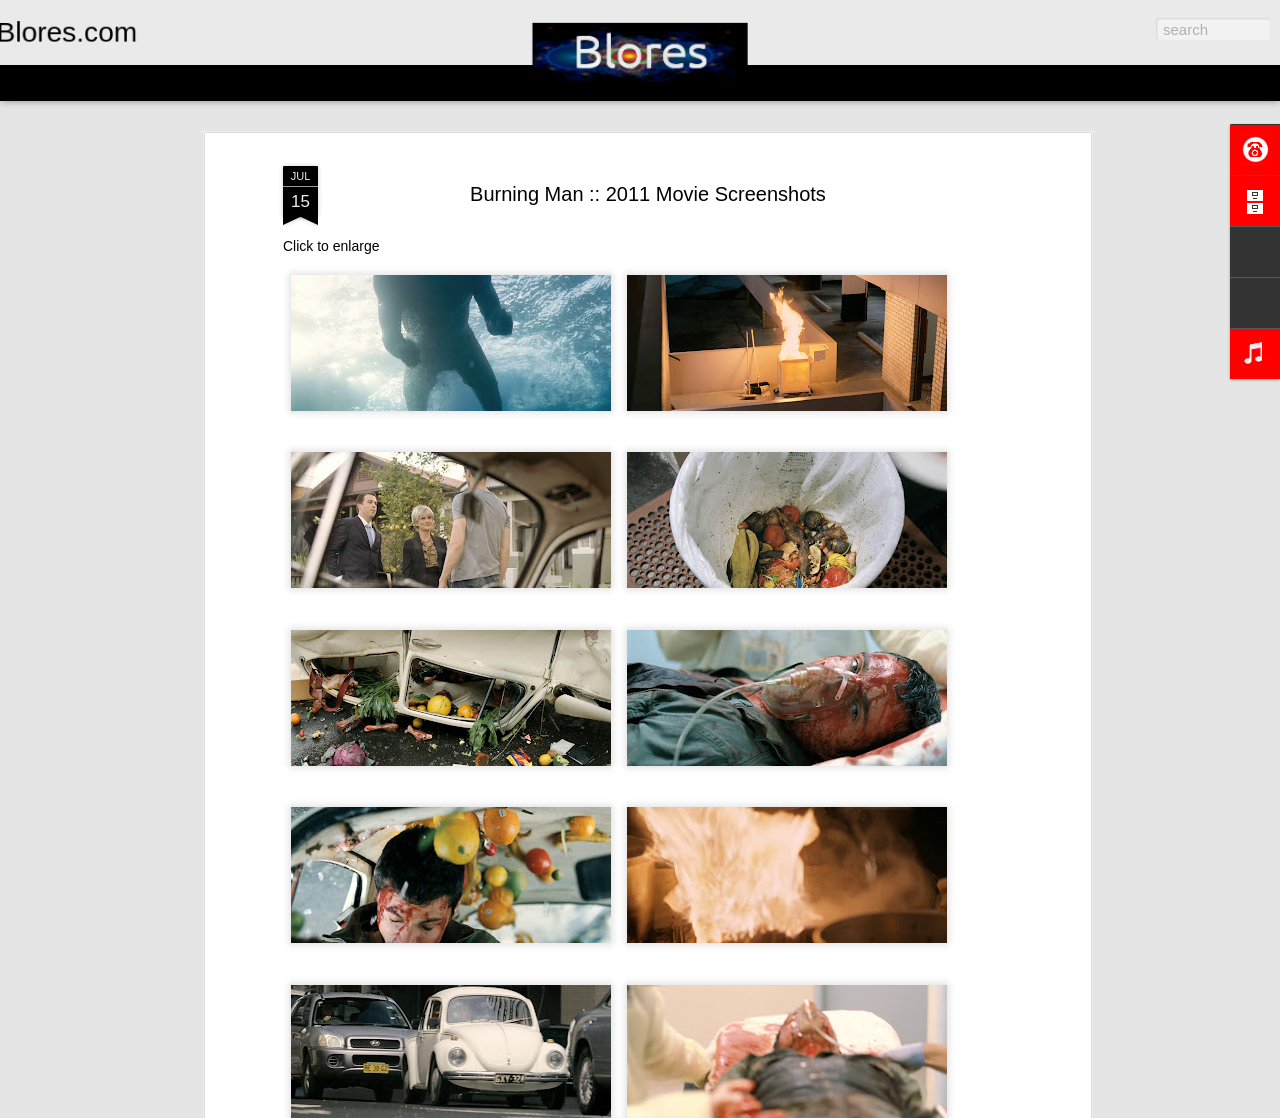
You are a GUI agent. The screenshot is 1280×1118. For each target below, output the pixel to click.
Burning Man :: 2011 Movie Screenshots (648, 194)
